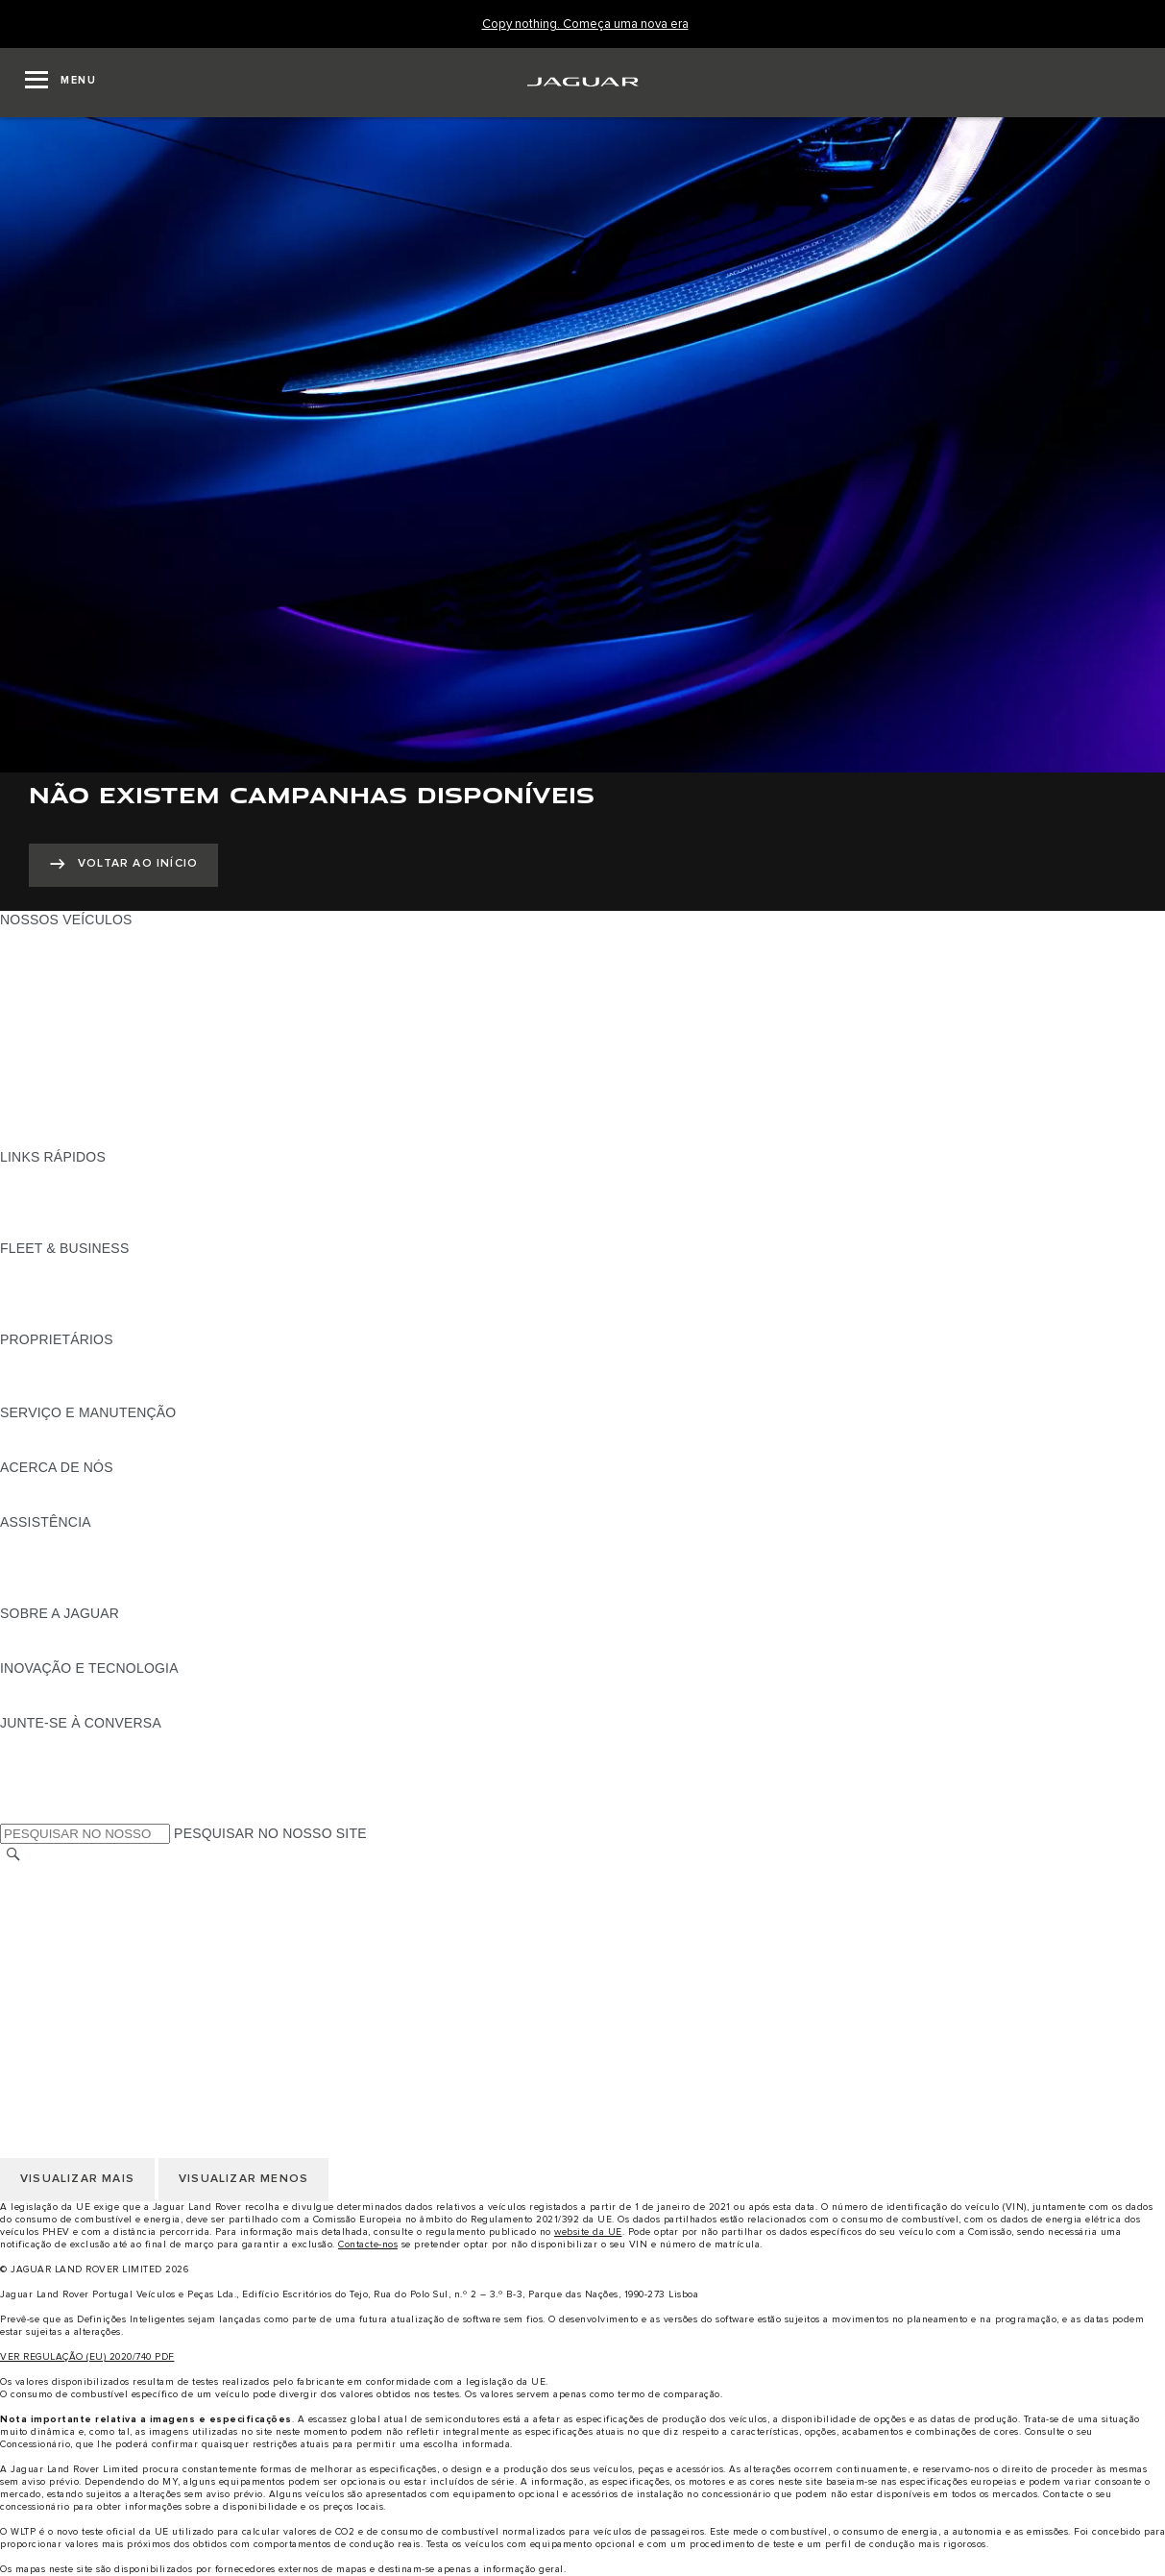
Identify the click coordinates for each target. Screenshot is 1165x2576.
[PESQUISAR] (13, 1855)
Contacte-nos (368, 2244)
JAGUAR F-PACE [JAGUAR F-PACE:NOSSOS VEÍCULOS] (54, 937)
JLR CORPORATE (57, 1984)
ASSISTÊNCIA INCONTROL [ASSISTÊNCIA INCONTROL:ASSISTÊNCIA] (87, 1595)
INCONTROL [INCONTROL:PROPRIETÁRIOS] (40, 1376)
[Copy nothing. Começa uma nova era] (585, 24)
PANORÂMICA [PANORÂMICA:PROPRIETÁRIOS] (45, 1357)
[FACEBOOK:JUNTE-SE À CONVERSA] (45, 1795)
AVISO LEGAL (44, 1911)
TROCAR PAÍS (46, 1874)
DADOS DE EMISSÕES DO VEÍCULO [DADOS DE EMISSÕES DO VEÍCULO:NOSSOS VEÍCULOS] (118, 1120)
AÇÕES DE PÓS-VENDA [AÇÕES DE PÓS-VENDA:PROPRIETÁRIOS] (78, 1394)
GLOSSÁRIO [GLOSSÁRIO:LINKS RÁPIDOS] (40, 1211)
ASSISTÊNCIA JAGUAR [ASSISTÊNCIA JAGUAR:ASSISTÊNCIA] (75, 1540)
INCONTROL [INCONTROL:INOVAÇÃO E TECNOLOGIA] (40, 1686)
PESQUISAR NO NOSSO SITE (270, 1833)
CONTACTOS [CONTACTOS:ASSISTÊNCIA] (42, 1558)
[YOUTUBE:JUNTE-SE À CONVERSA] (40, 1777)
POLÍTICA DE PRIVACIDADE (91, 1929)
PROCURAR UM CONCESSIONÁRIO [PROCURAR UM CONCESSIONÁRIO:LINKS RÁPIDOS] (116, 1193)
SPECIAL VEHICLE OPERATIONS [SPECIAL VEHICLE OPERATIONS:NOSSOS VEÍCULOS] (106, 1102)
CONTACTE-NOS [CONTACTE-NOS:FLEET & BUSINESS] (54, 1321)
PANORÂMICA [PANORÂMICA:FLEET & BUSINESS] (45, 1266)
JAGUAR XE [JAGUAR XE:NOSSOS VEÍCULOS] (39, 1010)
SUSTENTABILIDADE (67, 1503)
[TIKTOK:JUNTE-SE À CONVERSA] (32, 1759)
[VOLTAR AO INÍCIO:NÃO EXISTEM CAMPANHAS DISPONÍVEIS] (123, 865)
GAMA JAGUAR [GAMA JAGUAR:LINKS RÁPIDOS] (49, 1175)
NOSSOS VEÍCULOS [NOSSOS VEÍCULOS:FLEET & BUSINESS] (66, 1284)
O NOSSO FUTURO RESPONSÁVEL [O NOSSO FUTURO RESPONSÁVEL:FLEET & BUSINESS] (115, 1303)
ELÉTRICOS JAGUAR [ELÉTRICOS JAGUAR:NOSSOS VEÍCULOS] (68, 1084)
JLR (12, 1485)
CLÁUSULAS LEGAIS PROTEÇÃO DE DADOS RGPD (167, 1966)
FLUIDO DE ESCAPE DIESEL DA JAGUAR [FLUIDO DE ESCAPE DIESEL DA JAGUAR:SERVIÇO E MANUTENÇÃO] (133, 1449)
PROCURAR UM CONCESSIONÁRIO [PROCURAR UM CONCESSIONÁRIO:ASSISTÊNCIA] (116, 1576)
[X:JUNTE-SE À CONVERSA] (13, 1814)
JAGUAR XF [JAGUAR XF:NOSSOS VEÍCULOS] (38, 1029)
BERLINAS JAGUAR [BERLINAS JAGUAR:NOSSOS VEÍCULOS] (64, 1047)
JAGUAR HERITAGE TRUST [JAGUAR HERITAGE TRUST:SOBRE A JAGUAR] (89, 1649)
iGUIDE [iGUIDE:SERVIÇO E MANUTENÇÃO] (23, 1430)
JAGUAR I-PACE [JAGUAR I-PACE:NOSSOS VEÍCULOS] (52, 974)
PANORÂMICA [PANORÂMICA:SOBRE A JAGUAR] (45, 1631)
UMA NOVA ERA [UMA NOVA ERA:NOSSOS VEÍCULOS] (51, 1138)
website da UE (588, 2232)
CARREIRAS (40, 1893)
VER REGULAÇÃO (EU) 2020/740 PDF (87, 2357)
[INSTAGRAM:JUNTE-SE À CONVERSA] (48, 1741)
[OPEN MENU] (60, 82)
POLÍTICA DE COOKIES (76, 1947)
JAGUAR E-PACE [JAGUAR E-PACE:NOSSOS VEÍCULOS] (54, 956)
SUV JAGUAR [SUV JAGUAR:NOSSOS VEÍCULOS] (43, 1065)
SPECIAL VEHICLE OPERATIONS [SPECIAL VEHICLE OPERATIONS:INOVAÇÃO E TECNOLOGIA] (106, 1704)
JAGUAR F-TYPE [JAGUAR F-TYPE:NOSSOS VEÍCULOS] (54, 992)
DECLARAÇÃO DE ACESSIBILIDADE (117, 2002)
